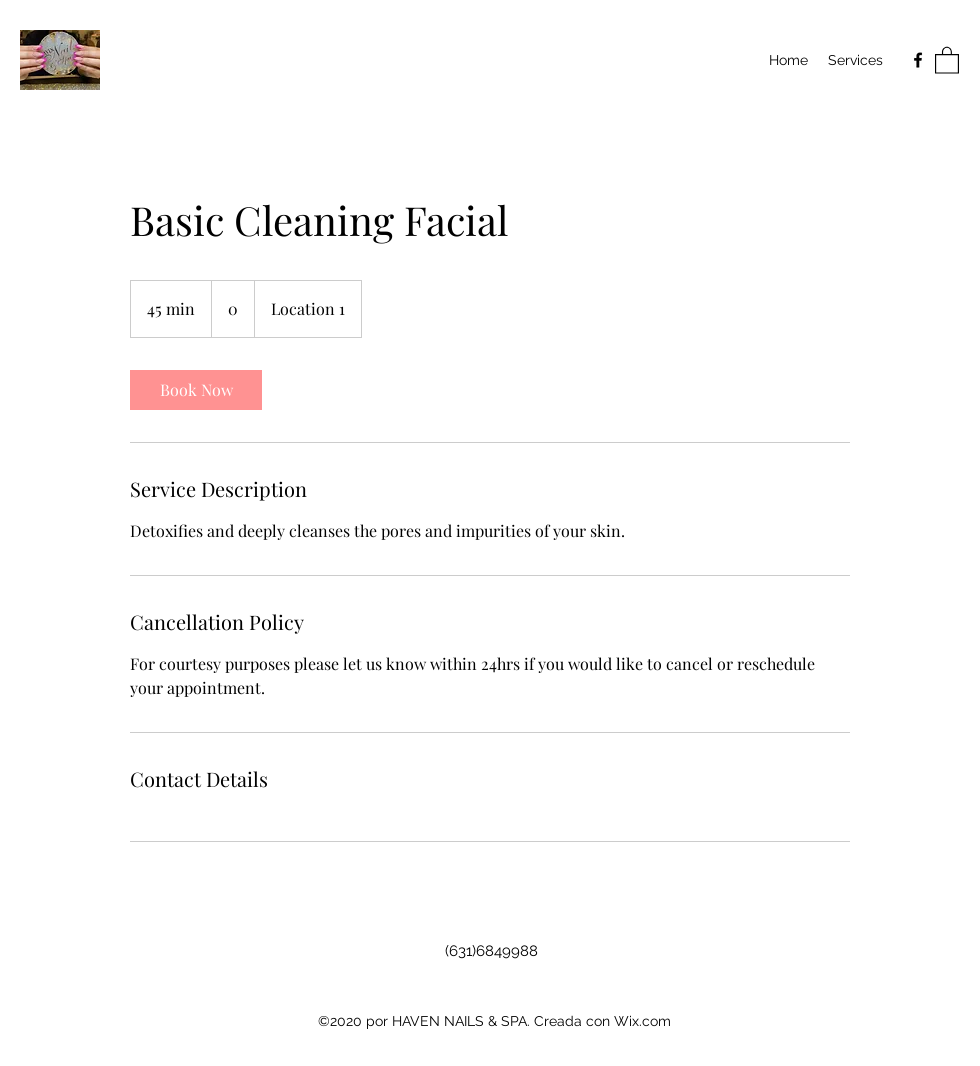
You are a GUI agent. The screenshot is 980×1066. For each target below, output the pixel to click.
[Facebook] (918, 60)
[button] (947, 59)
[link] (196, 390)
